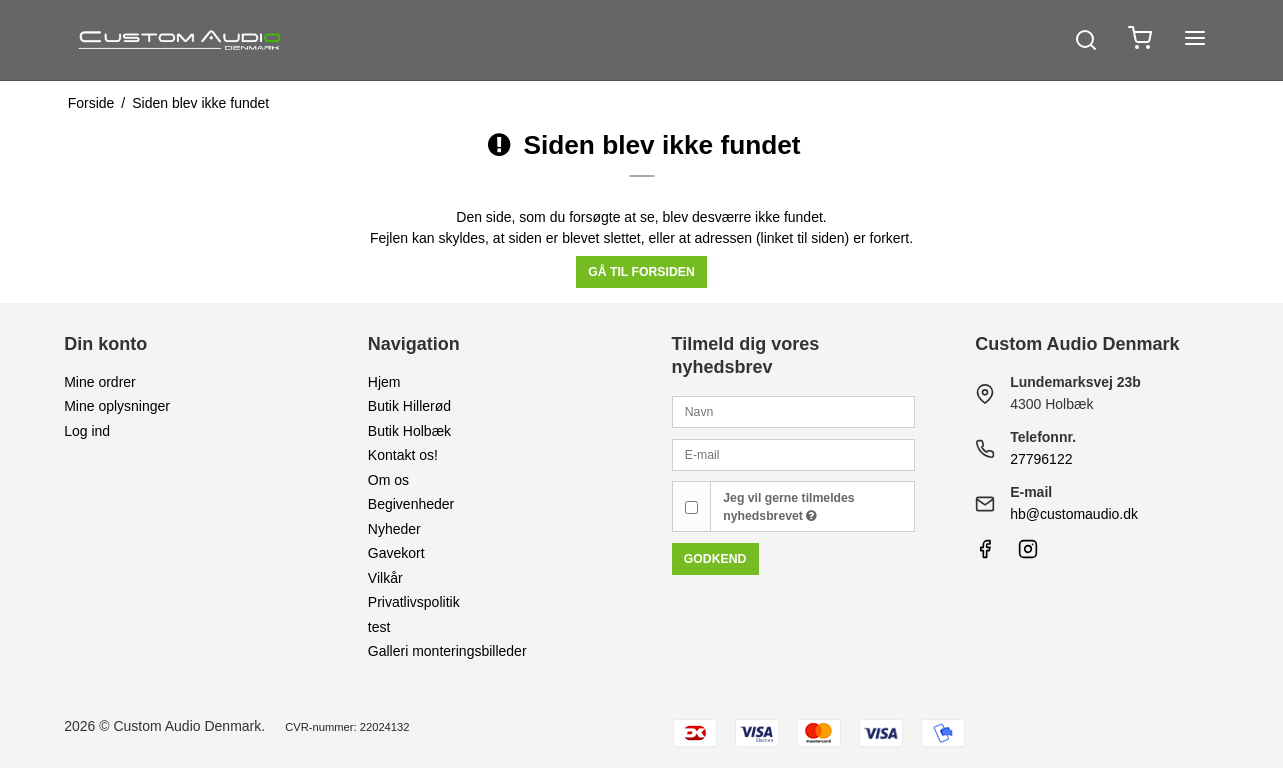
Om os (388, 480)
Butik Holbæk (409, 431)
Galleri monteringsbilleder (447, 651)
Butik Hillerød (409, 406)
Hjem (384, 382)
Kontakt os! (403, 455)
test (379, 627)
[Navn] (794, 411)
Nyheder (394, 529)
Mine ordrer (100, 382)
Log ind (87, 431)
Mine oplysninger (117, 406)
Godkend (715, 559)
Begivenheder (411, 504)
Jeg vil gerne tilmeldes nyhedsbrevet (788, 507)
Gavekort (396, 553)
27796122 (1041, 459)
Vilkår (385, 578)
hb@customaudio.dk (1074, 514)
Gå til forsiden (641, 272)
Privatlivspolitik (414, 602)
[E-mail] (794, 454)
